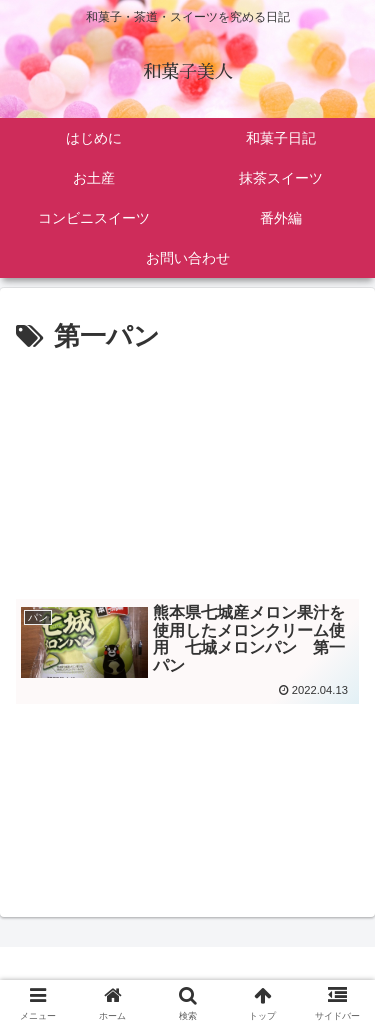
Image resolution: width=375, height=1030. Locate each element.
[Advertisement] (187, 470)
